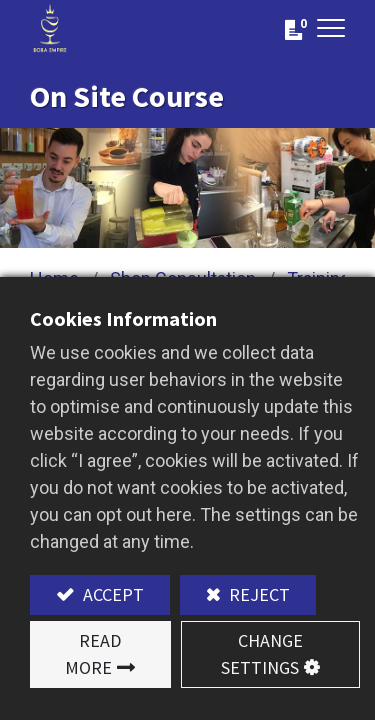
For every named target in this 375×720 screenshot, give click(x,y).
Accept (111, 594)
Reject (257, 594)
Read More (93, 654)
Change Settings (262, 654)
